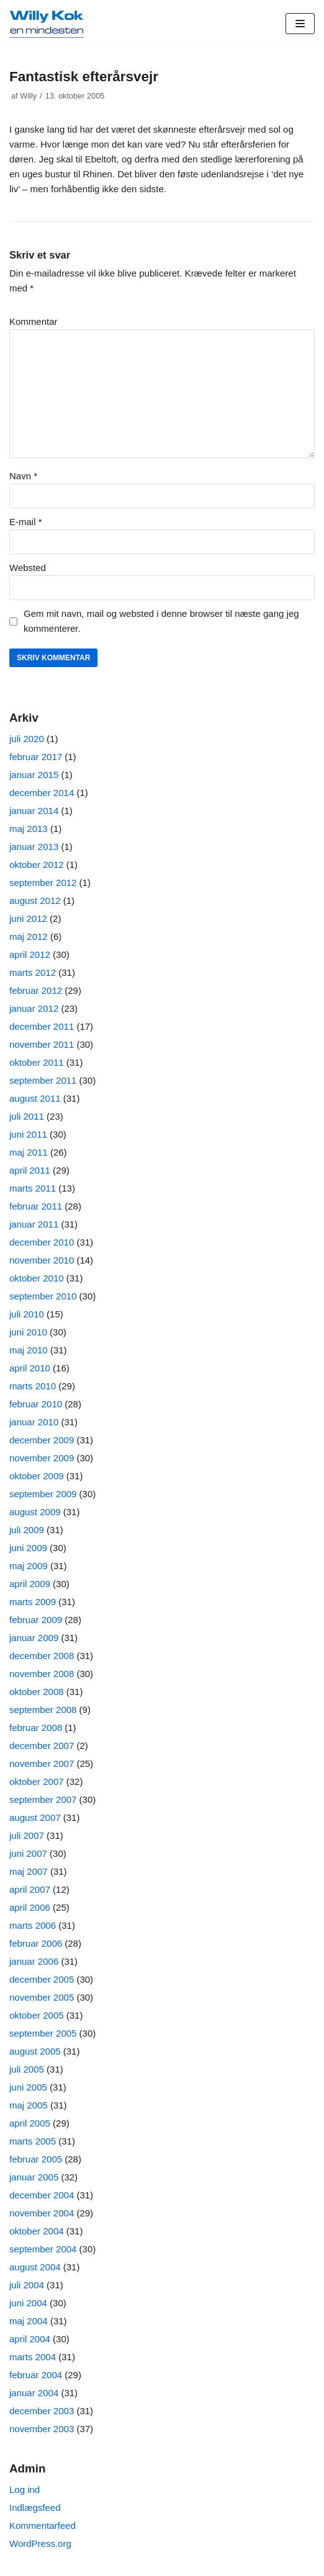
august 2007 (35, 1817)
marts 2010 (32, 1386)
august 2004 (35, 2267)
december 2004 (41, 2195)
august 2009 (35, 1512)
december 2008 (41, 1655)
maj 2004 (28, 2321)
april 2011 (29, 1170)
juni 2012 (28, 918)
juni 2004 (28, 2303)
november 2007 (41, 1763)
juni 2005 (28, 2087)
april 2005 (29, 2123)
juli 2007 (26, 1835)
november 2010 (41, 1260)
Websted (27, 567)
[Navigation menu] (300, 23)
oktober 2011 (36, 1062)
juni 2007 (28, 1853)
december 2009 (41, 1440)
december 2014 (41, 792)
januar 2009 (33, 1637)
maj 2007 (28, 1871)
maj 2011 (28, 1152)
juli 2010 (26, 1314)
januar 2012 (33, 1008)
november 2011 (41, 1044)
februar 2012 (35, 990)
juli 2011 (26, 1116)
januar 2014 (33, 810)
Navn (23, 476)
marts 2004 (32, 2357)
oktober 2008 (36, 1691)
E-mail (25, 521)
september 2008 (42, 1709)
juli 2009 (26, 1530)
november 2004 (41, 2213)
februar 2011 (35, 1206)
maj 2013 (28, 828)
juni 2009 (28, 1548)
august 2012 (35, 900)
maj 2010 (28, 1350)
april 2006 (29, 1907)
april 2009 (29, 1583)
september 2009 (42, 1494)
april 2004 (29, 2339)
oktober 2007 (36, 1781)
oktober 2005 (36, 2015)
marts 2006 (32, 1925)
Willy (28, 95)
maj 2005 (28, 2105)
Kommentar (33, 321)
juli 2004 (26, 2285)
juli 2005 (26, 2069)
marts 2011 (32, 1188)
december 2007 (41, 1745)
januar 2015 (33, 774)
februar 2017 (35, 756)
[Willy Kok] (46, 23)
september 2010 (42, 1296)
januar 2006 (33, 1961)
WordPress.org (40, 2543)
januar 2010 (33, 1422)
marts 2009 (32, 1601)
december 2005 (41, 1979)
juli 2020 (26, 738)
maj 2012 (28, 936)
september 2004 (42, 2249)
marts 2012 (32, 972)
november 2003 (41, 2428)
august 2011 (35, 1098)
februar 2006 (35, 1943)
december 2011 (41, 1026)
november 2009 (41, 1458)
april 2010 (29, 1368)
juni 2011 (28, 1134)
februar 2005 (35, 2159)
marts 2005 (32, 2141)
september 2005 (42, 2033)
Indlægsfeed (35, 2507)
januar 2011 (33, 1224)
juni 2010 (28, 1332)
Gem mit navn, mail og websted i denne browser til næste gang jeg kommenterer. (161, 621)
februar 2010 (35, 1404)
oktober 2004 (36, 2231)
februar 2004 (35, 2375)
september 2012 (42, 882)
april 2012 (29, 954)
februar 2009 (35, 1619)
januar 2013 (33, 846)
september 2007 (42, 1799)
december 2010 (41, 1242)
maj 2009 (28, 1565)
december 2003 (41, 2411)
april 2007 (29, 1889)
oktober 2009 (36, 1476)
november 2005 (41, 1997)
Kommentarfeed (42, 2525)
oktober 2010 (36, 1278)
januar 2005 (33, 2177)
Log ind (24, 2489)
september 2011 (42, 1080)
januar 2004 (33, 2393)
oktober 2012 (36, 864)
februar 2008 (35, 1727)
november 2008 (41, 1673)
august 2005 (35, 2051)
